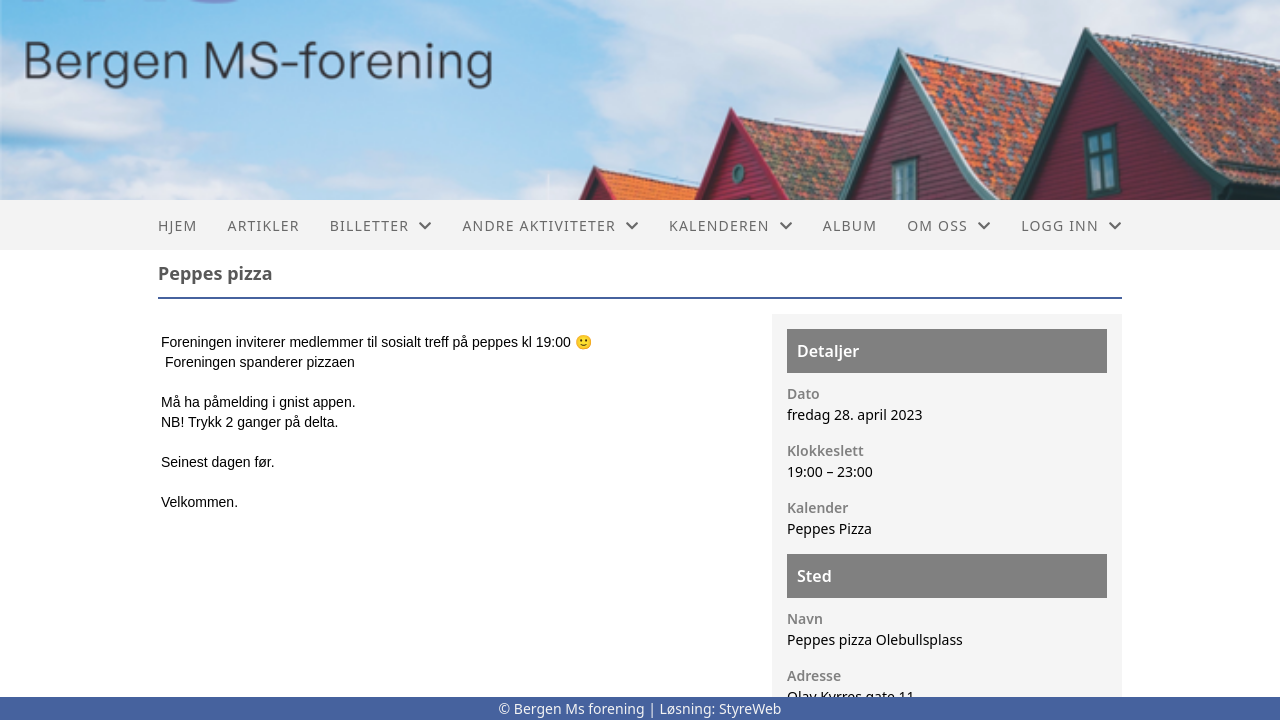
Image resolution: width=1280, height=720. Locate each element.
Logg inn (1071, 225)
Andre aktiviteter (550, 225)
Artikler (263, 225)
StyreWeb (750, 708)
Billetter (381, 225)
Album (850, 225)
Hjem (177, 225)
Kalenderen (731, 225)
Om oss (949, 225)
